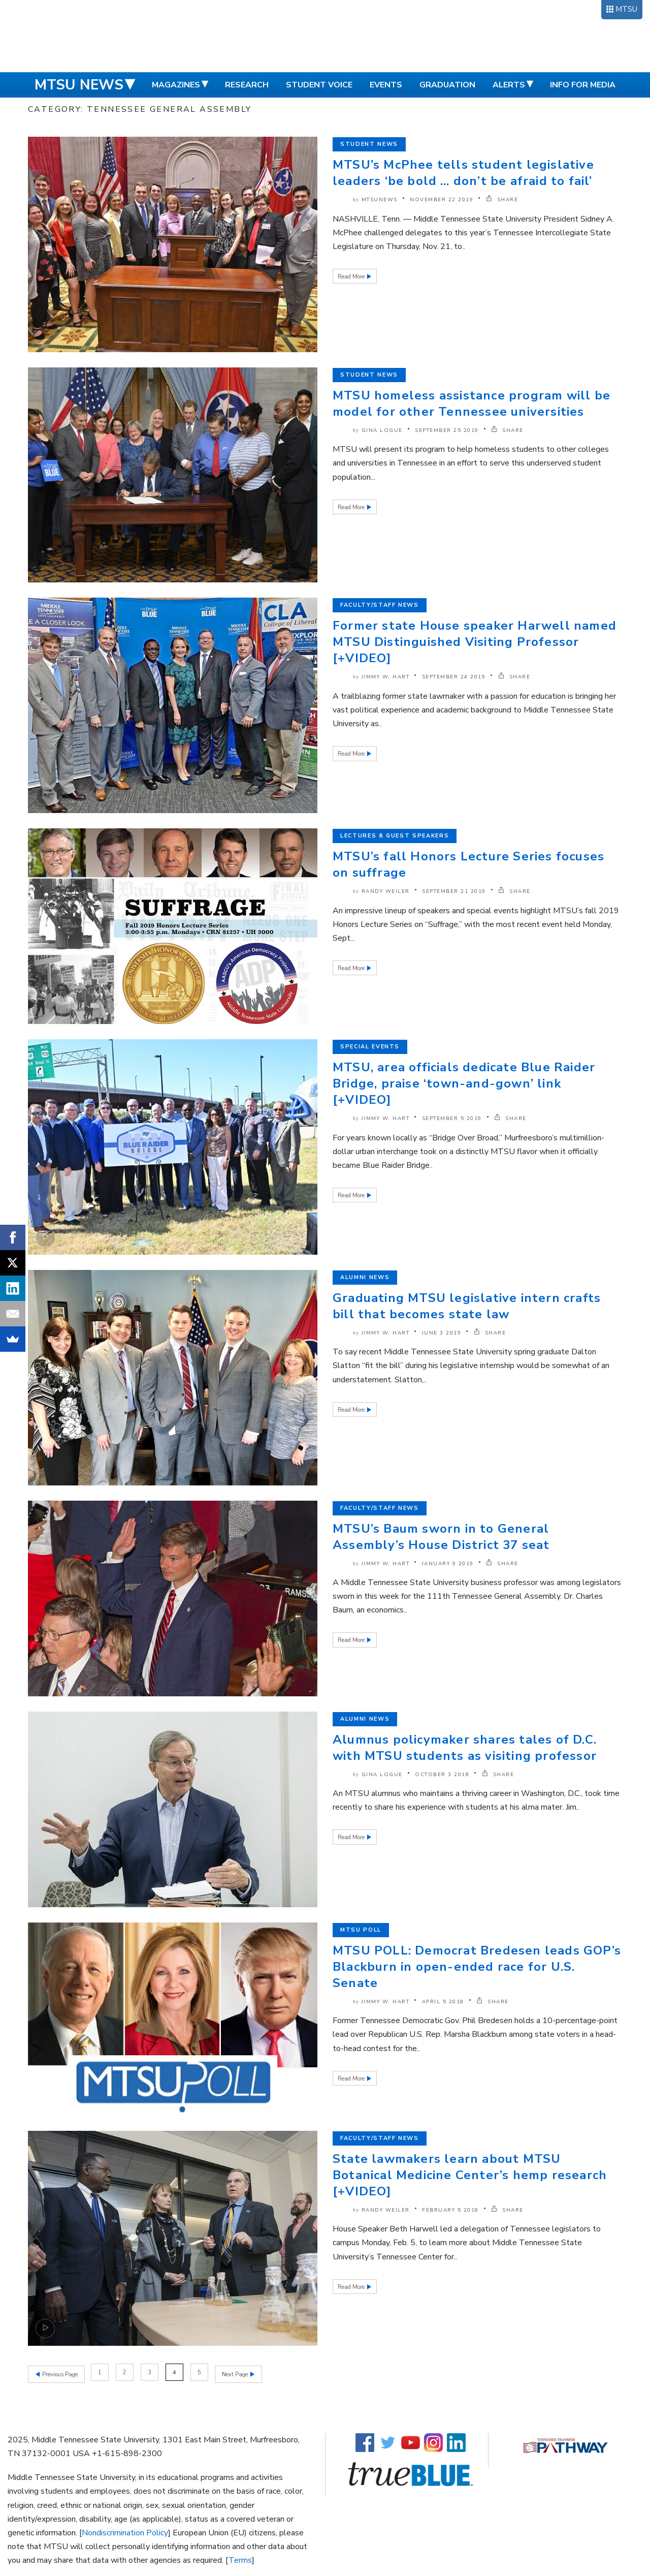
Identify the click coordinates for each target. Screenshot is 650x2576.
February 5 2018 (450, 2210)
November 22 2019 (441, 199)
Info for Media (582, 84)
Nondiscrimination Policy (125, 2531)
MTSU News (79, 85)
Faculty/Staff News (379, 605)
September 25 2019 (447, 430)
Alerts (509, 84)
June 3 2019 (442, 1333)
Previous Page (59, 2372)
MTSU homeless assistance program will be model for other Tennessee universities (471, 403)
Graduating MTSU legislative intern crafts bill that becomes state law (467, 1306)
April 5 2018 (443, 2001)
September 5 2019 (452, 1118)
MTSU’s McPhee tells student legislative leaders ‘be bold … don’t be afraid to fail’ (463, 173)
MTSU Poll (360, 1930)
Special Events (370, 1046)
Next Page (237, 2372)
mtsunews (380, 199)
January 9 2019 (448, 1563)
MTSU (626, 9)
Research (247, 84)
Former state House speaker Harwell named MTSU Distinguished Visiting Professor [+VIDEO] (474, 641)
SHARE (502, 199)
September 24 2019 (454, 676)
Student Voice (319, 84)
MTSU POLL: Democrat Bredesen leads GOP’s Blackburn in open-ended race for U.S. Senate (477, 1966)
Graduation (447, 84)
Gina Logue (382, 430)
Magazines (176, 84)
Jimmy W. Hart (386, 676)
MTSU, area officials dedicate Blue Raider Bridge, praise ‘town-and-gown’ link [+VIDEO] (464, 1083)
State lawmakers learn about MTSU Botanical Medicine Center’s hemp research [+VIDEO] (470, 2175)
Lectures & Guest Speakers (394, 836)
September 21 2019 (454, 891)
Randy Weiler (386, 891)
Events (386, 84)
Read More (352, 277)
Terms (240, 2558)
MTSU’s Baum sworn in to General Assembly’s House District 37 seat (441, 1536)
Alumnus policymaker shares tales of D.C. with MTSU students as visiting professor (465, 1747)
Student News (369, 144)
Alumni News (364, 1277)
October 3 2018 (442, 1774)
